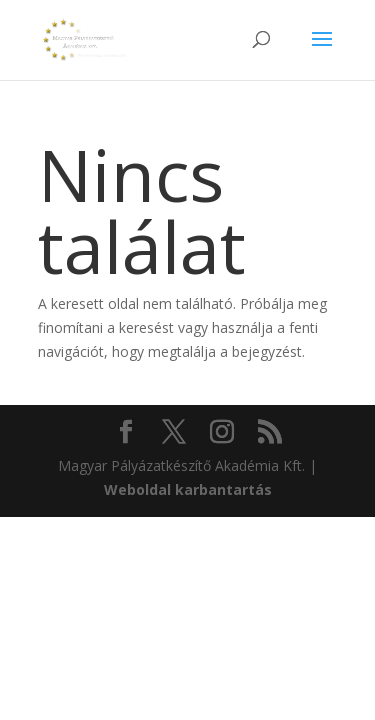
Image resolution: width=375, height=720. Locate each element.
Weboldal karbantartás (188, 489)
